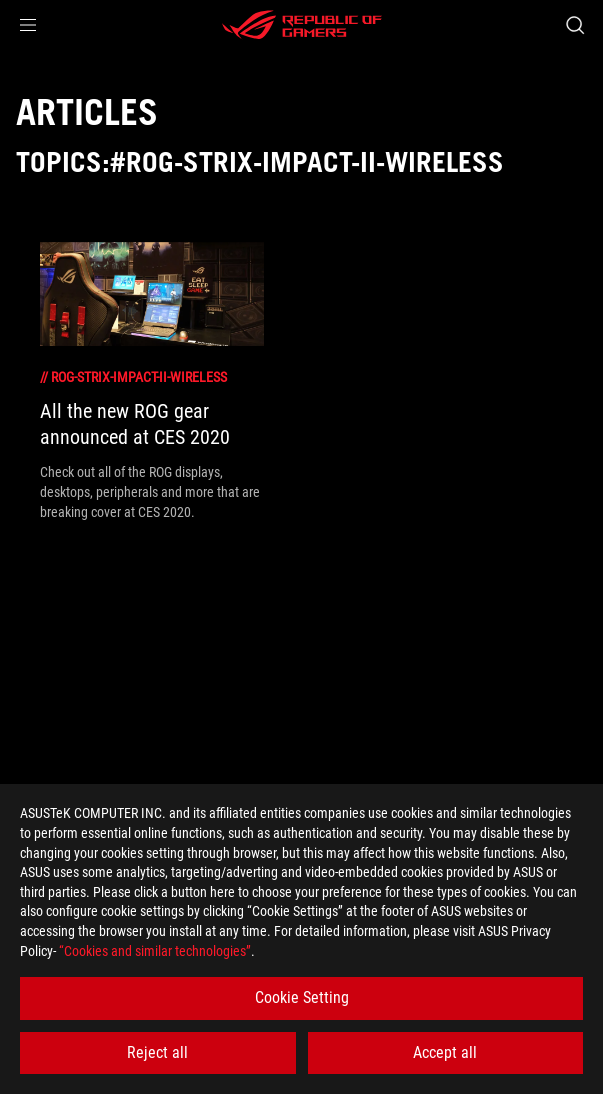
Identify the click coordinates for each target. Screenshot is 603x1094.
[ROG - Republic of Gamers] (302, 25)
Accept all (445, 1052)
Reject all (157, 1052)
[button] (28, 25)
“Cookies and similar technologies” (155, 951)
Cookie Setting (302, 997)
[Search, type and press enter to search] (574, 25)
